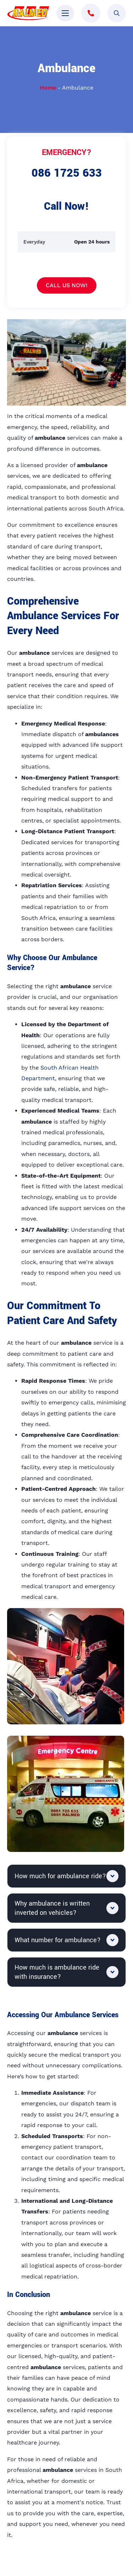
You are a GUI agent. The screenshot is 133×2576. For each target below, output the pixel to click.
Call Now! (66, 206)
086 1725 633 (67, 173)
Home (48, 87)
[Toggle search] (116, 13)
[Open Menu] (65, 13)
